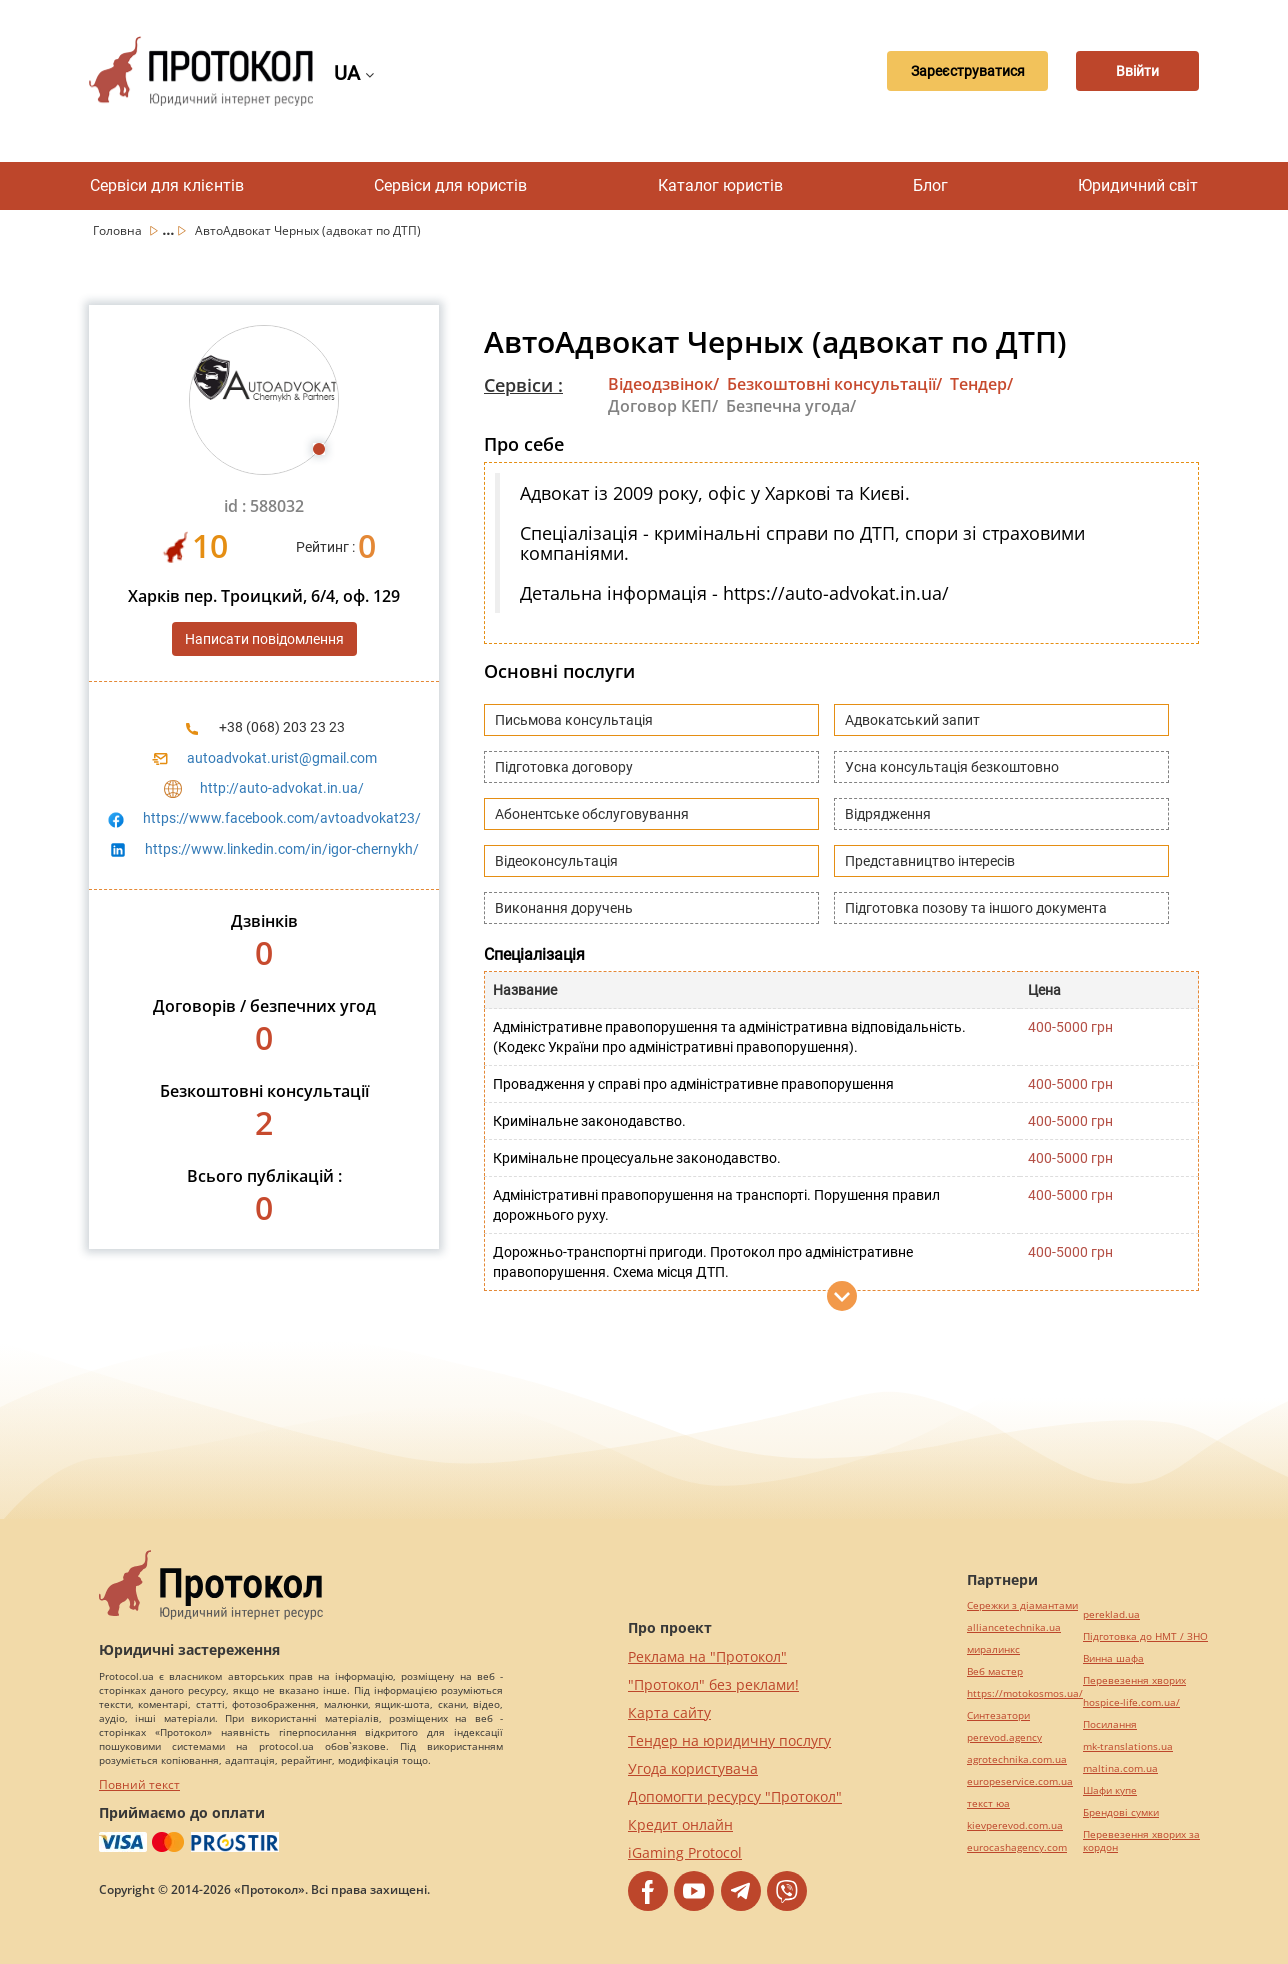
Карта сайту (669, 1712)
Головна (119, 230)
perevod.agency (1004, 1737)
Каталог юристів (720, 185)
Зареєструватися (941, 71)
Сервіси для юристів (450, 185)
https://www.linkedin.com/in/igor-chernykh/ (282, 849)
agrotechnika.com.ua (1017, 1759)
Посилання (1110, 1724)
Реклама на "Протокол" (707, 1656)
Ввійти (1129, 71)
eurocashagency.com (1017, 1847)
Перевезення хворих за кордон (1141, 1841)
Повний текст (139, 1784)
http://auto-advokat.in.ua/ (282, 788)
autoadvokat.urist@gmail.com (282, 758)
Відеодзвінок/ (663, 384)
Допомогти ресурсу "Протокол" (735, 1796)
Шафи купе (1110, 1790)
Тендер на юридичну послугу (729, 1740)
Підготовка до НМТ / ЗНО (1145, 1636)
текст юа (988, 1803)
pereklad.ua (1111, 1614)
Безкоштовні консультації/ (834, 384)
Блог (930, 185)
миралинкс (993, 1649)
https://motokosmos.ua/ (1025, 1693)
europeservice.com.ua (1020, 1781)
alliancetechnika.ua (1014, 1627)
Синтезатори (998, 1715)
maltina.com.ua (1120, 1768)
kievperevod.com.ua (1015, 1825)
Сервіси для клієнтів (167, 185)
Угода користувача (693, 1768)
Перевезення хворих (1134, 1680)
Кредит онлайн (680, 1824)
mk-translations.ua (1128, 1746)
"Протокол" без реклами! (713, 1684)
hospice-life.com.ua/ (1131, 1702)
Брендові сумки (1121, 1812)
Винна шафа (1113, 1658)
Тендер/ (981, 384)
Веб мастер (995, 1671)
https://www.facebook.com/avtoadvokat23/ (282, 818)
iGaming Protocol (685, 1852)
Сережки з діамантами (1022, 1605)
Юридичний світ (1138, 185)
